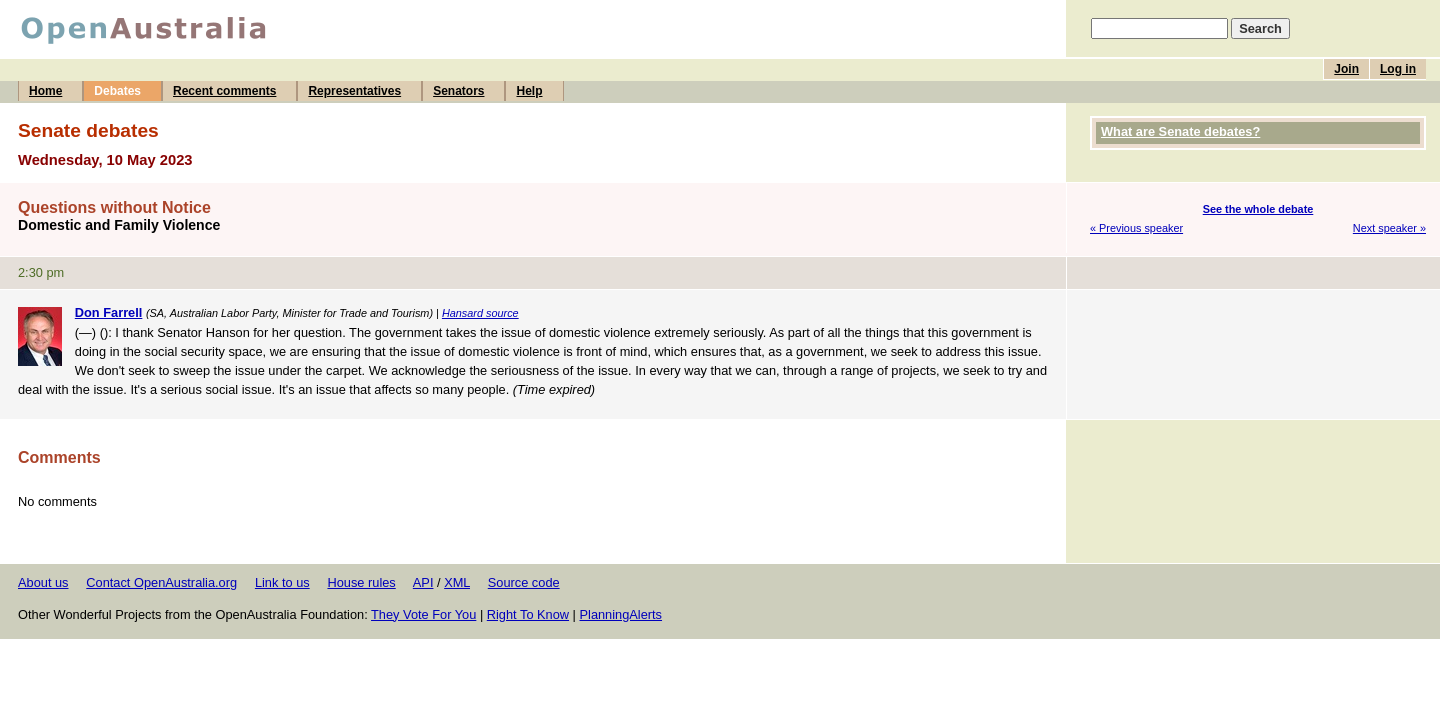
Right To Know (528, 614)
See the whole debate (1258, 209)
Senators (458, 91)
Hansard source (480, 313)
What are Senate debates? (1180, 131)
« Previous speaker (1136, 228)
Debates (117, 91)
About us (43, 582)
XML (457, 582)
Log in (1398, 69)
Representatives (354, 91)
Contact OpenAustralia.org (161, 582)
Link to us (282, 582)
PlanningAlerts (621, 614)
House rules (361, 582)
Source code (524, 582)
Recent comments (224, 91)
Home (45, 91)
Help (529, 91)
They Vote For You (423, 614)
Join (1346, 69)
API (423, 582)
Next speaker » (1389, 228)
